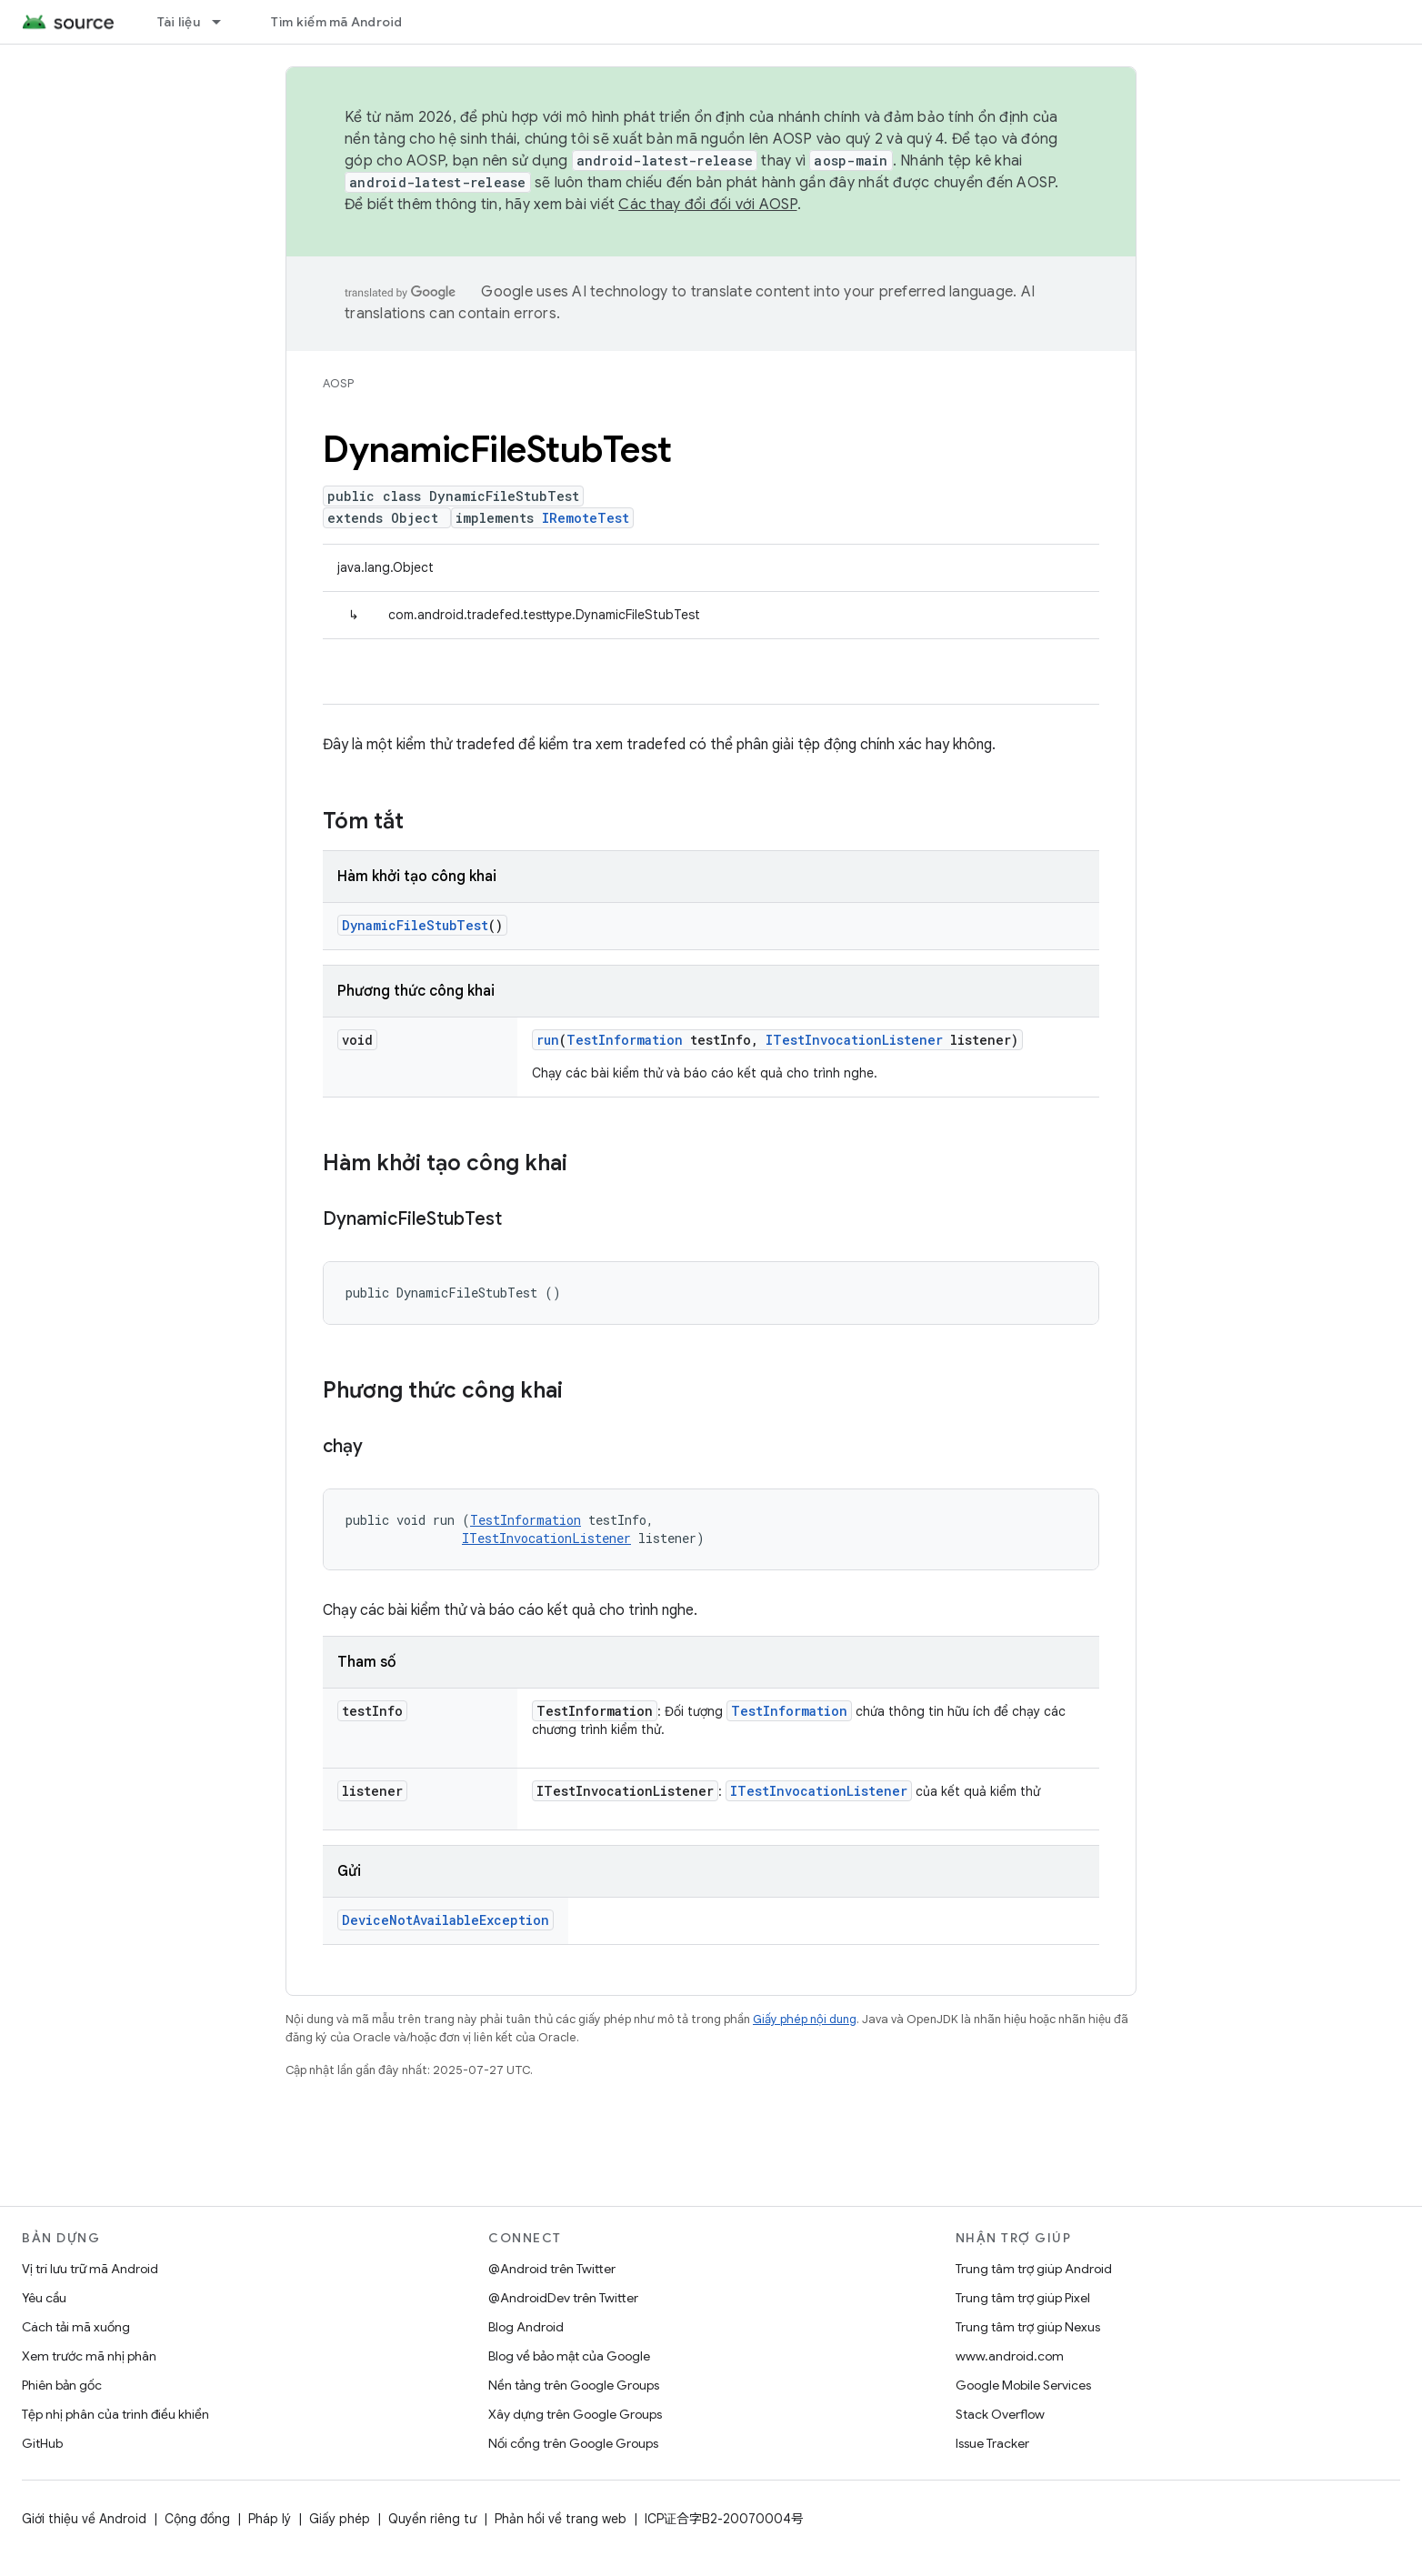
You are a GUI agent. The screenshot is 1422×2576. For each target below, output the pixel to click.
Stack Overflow (1000, 2414)
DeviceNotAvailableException (445, 1920)
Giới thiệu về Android (84, 2518)
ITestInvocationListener (854, 1039)
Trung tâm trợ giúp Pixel (1023, 2298)
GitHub (42, 2443)
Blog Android (526, 2327)
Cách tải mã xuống (76, 2327)
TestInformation (624, 1039)
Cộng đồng (197, 2518)
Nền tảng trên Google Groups (573, 2385)
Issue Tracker (992, 2443)
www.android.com (1010, 2356)
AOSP (338, 383)
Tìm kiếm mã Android (337, 22)
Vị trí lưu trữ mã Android (90, 2268)
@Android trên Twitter (552, 2268)
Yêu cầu (44, 2298)
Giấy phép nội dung (804, 2019)
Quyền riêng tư (432, 2518)
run (547, 1039)
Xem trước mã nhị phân (89, 2356)
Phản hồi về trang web (560, 2518)
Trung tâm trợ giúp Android (1034, 2268)
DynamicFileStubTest (415, 925)
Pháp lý (269, 2518)
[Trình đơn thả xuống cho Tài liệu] (224, 22)
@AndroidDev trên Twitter (563, 2298)
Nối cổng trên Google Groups (573, 2443)
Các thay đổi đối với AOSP (707, 204)
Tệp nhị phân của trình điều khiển (115, 2414)
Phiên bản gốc (62, 2385)
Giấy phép (339, 2518)
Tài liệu (178, 22)
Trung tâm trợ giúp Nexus (1028, 2327)
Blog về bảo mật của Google (569, 2356)
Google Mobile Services (1023, 2385)
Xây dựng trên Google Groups (575, 2414)
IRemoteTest (585, 517)
